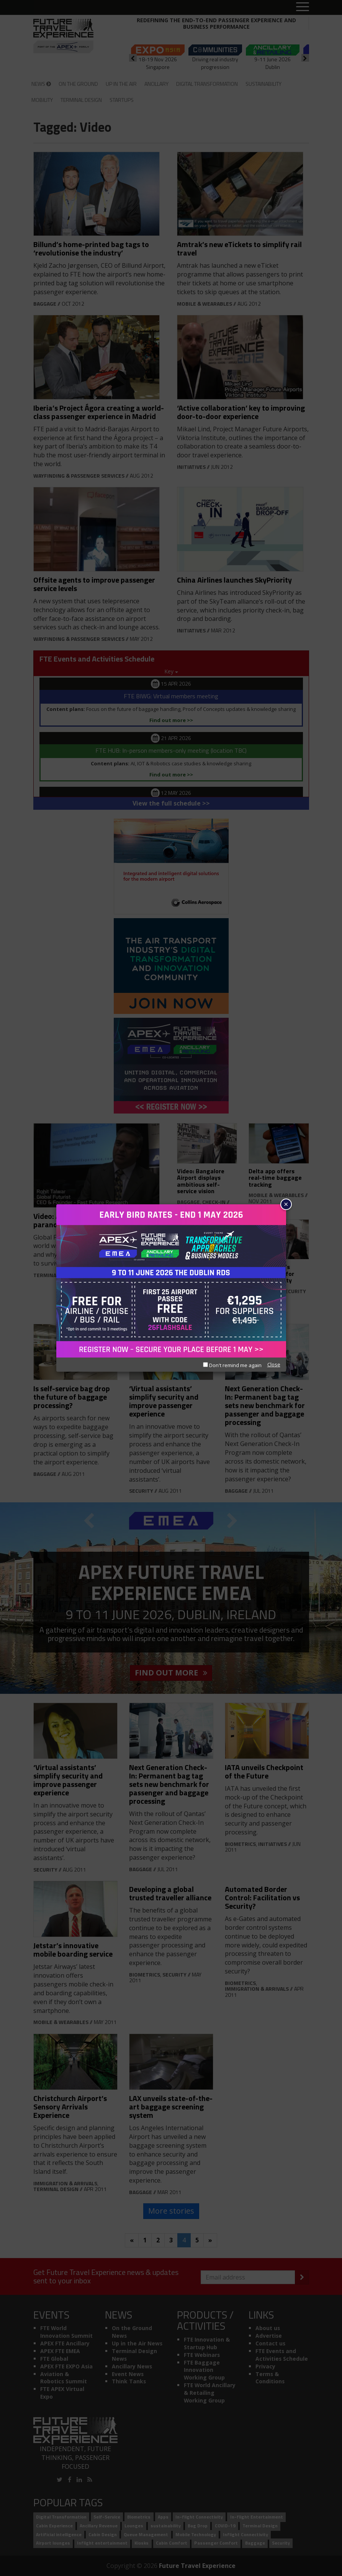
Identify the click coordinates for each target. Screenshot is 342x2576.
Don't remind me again (232, 1365)
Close (273, 1364)
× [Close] (286, 1204)
